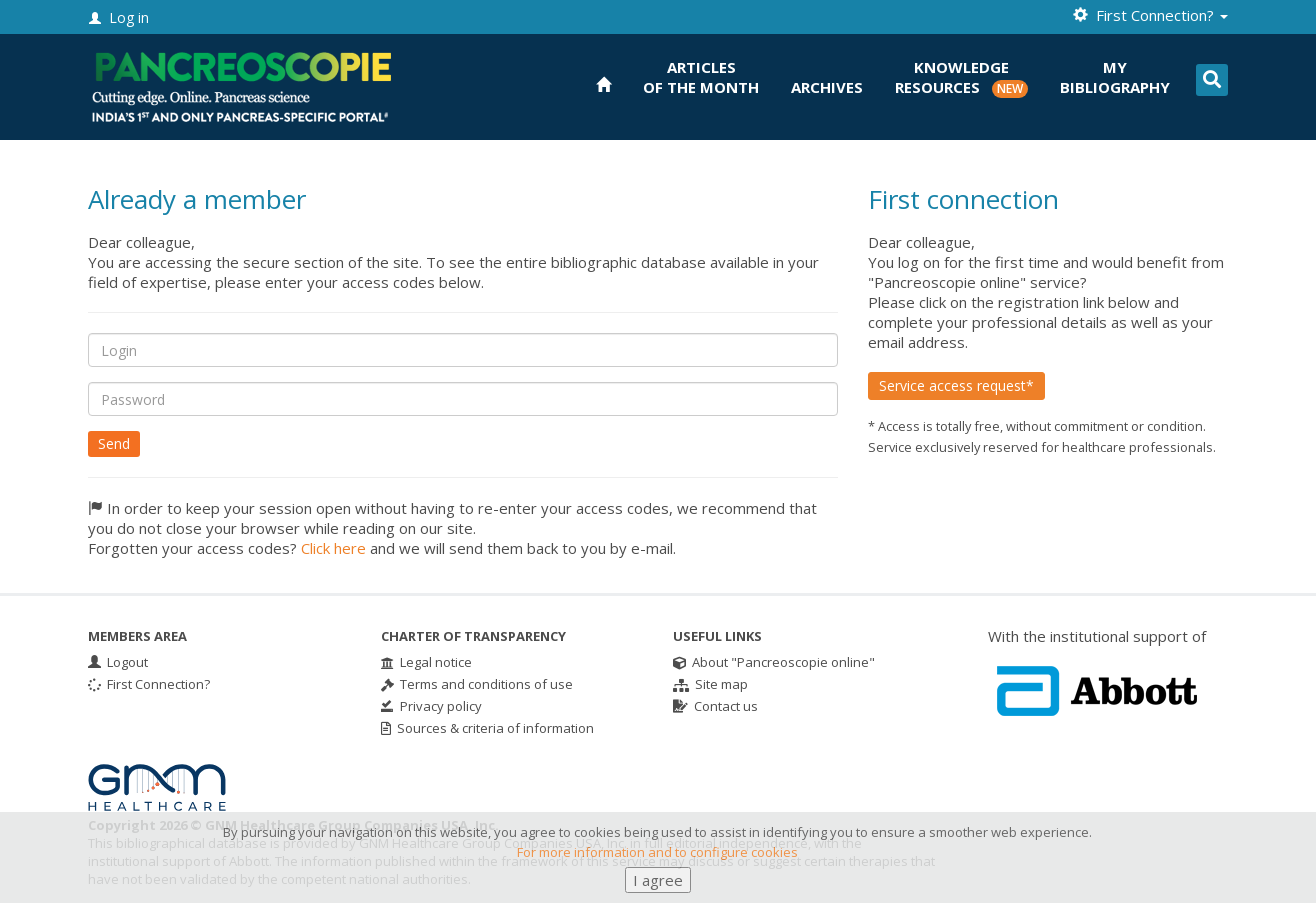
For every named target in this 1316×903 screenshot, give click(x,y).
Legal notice (426, 662)
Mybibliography (1115, 77)
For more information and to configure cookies (657, 869)
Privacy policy (431, 706)
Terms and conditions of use (477, 684)
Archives (827, 87)
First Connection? (149, 684)
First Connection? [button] (1150, 15)
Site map (710, 684)
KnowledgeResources (961, 77)
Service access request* (956, 385)
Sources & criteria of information (487, 728)
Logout (118, 662)
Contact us (715, 706)
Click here (333, 548)
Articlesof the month (701, 77)
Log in (119, 17)
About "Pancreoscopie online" (774, 662)
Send (114, 443)
